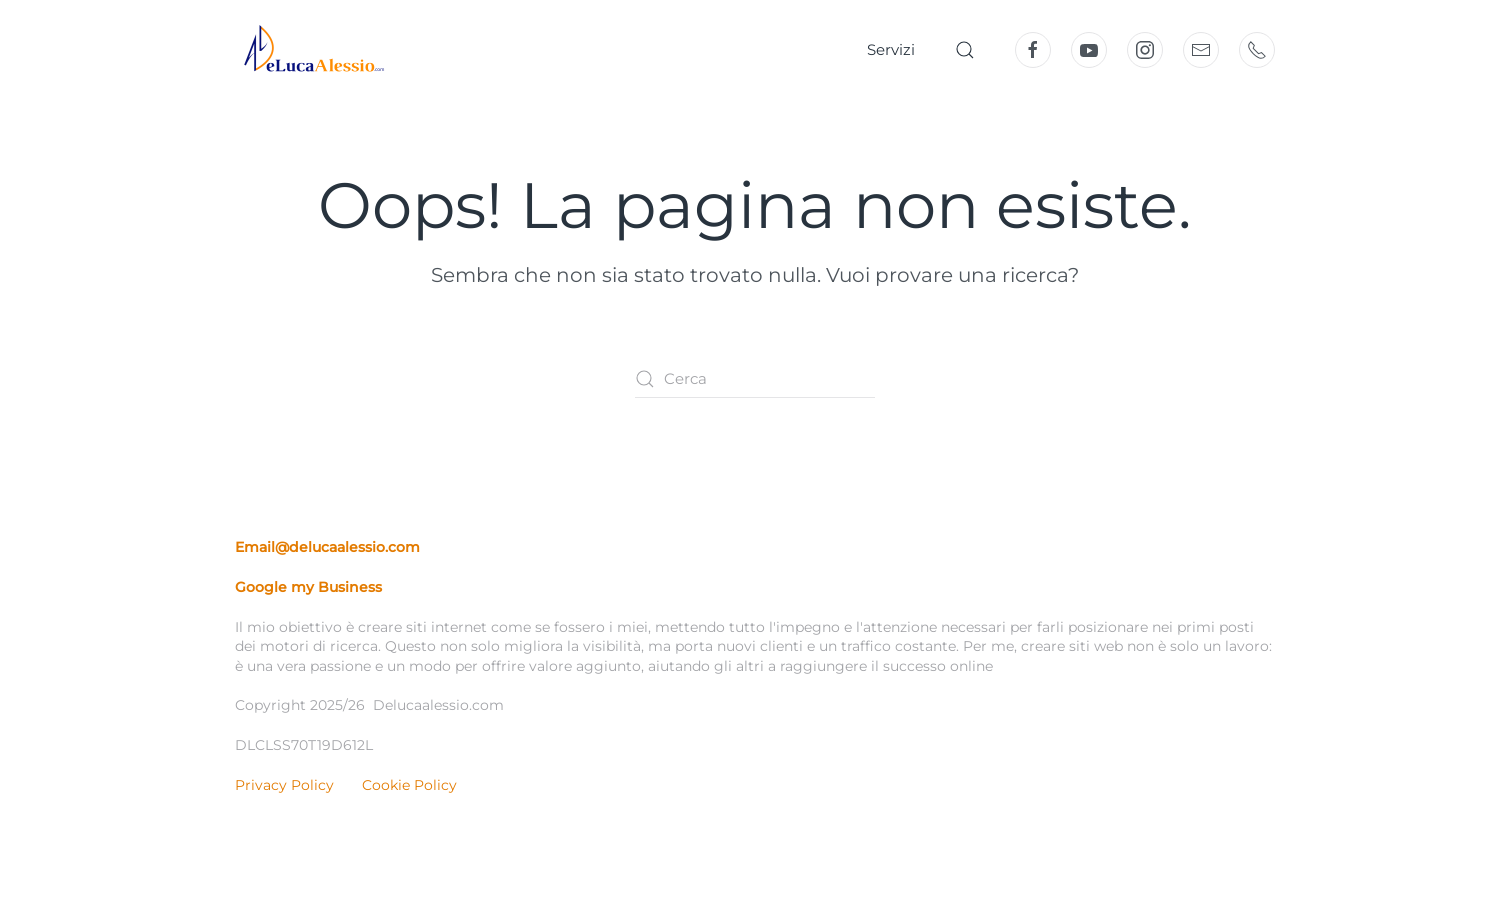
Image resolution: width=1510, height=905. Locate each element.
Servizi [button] (891, 49)
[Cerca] (755, 379)
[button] (965, 50)
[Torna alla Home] (310, 50)
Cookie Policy (409, 785)
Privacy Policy (284, 785)
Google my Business (308, 587)
